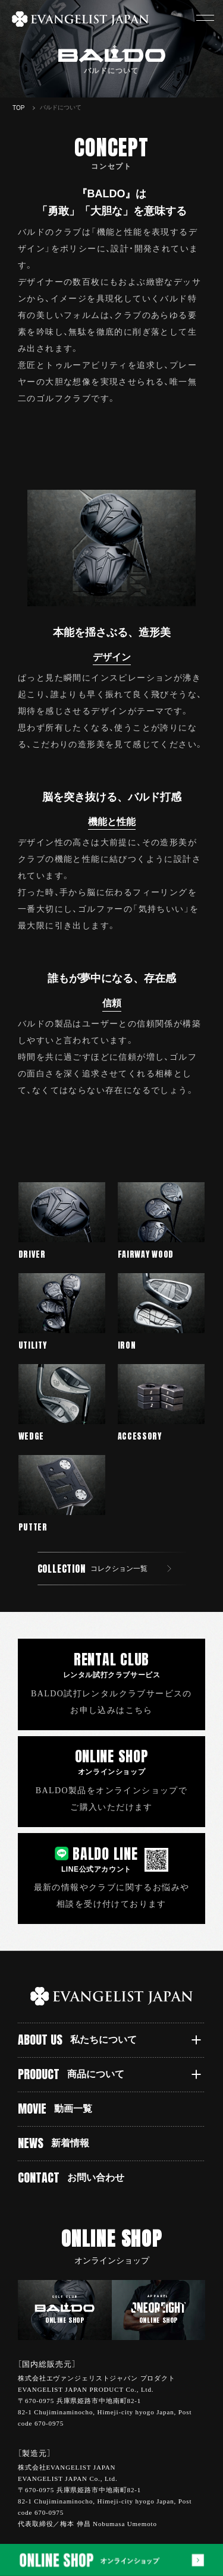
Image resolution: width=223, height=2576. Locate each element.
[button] (205, 18)
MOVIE (55, 2108)
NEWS (53, 2143)
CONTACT (71, 2177)
